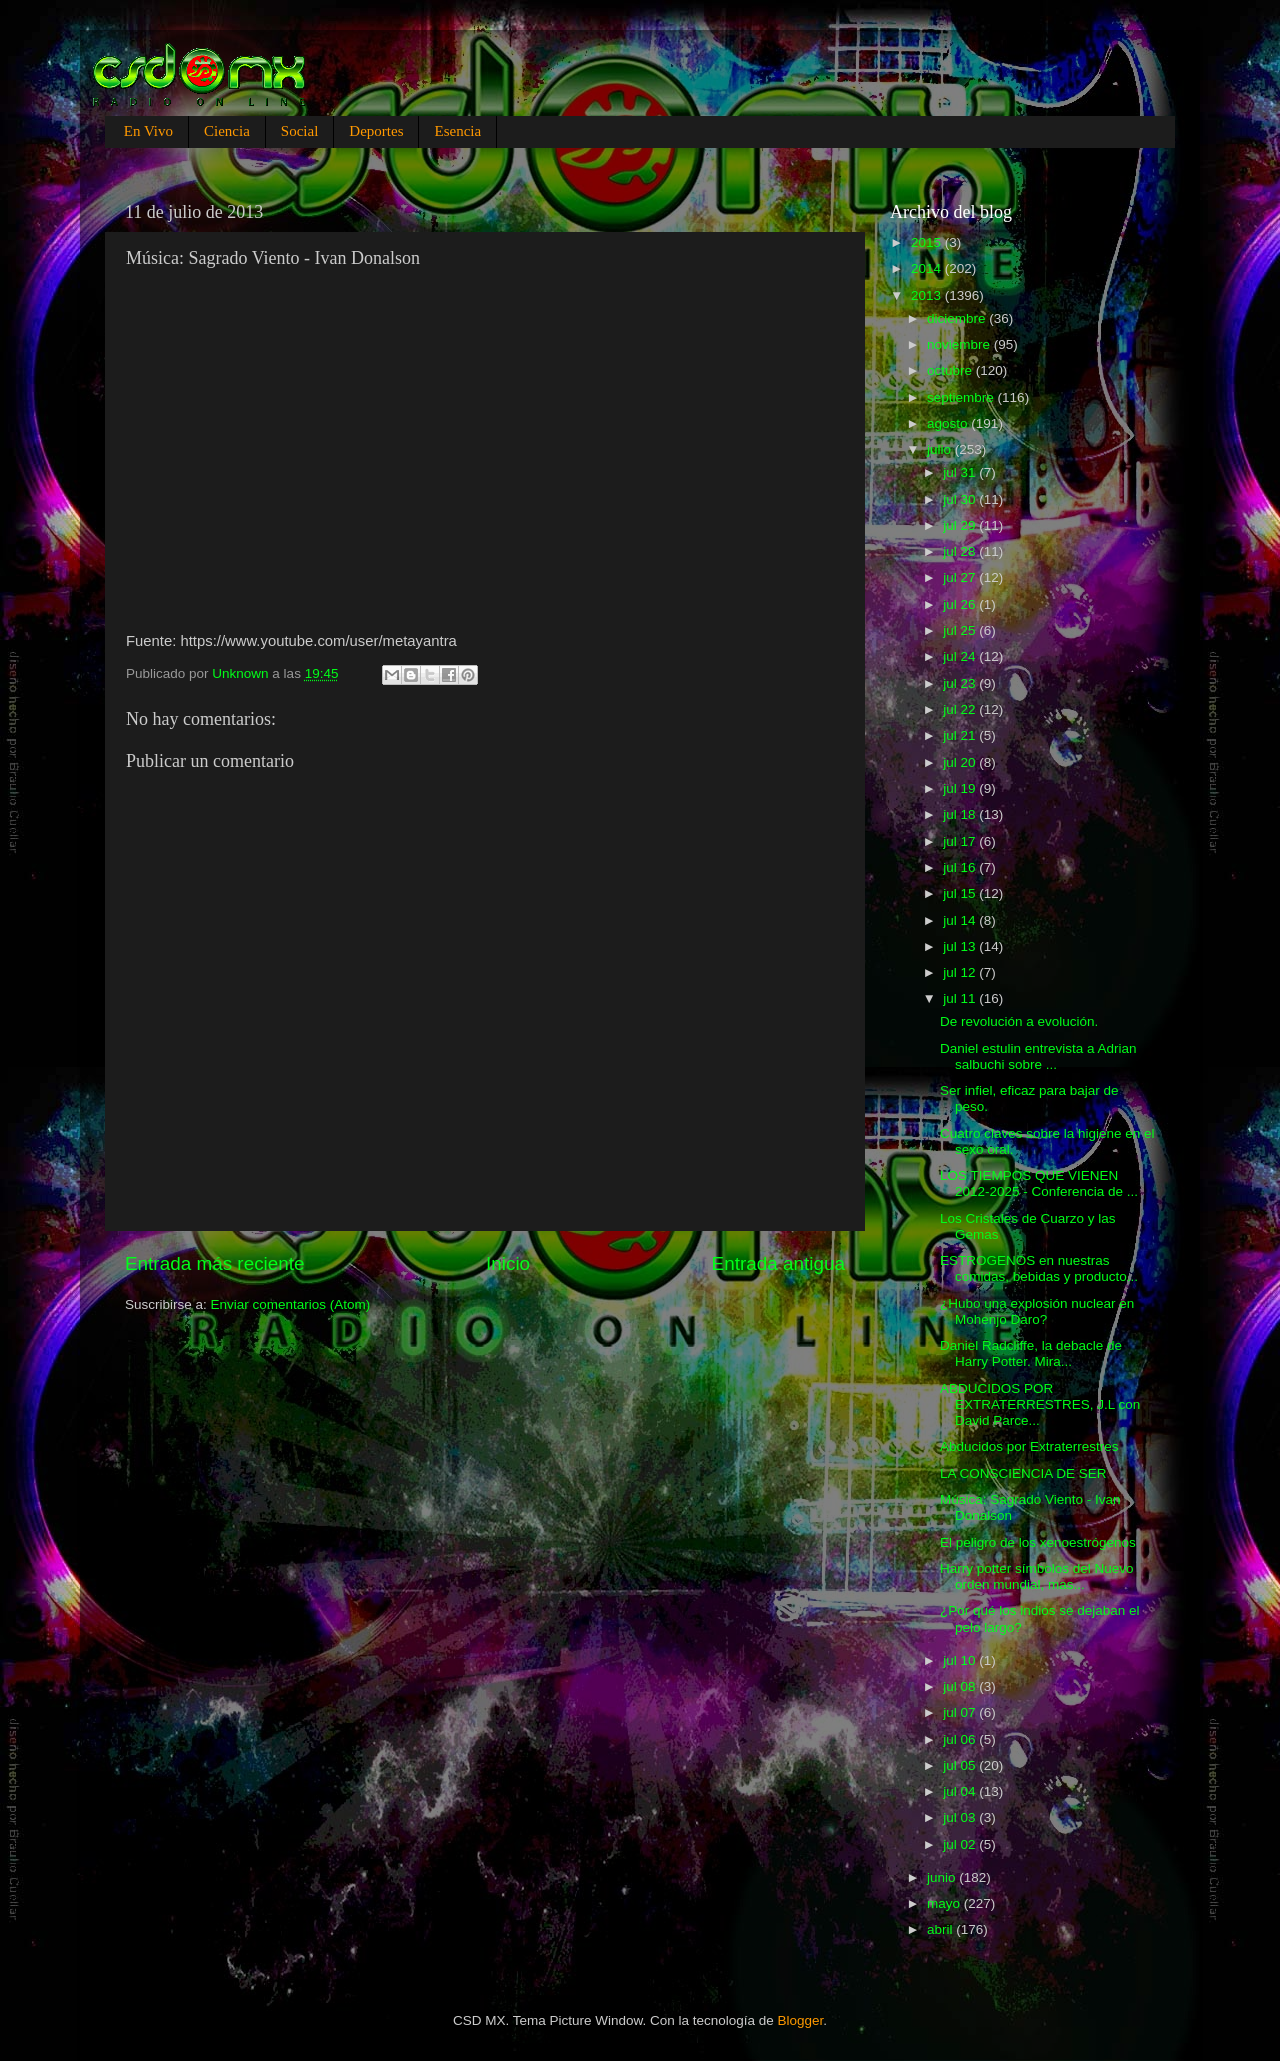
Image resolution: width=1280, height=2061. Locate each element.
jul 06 (961, 1739)
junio (943, 1877)
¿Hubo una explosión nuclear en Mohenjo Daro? (1037, 1311)
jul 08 (961, 1686)
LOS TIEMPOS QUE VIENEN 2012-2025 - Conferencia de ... (1039, 1183)
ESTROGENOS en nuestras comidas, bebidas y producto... (1039, 1268)
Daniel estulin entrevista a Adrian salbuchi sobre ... (1038, 1056)
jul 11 (961, 998)
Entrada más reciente (215, 1263)
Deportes (376, 131)
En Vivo (148, 131)
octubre (951, 370)
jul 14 (961, 920)
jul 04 (961, 1791)
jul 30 (961, 499)
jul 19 (961, 788)
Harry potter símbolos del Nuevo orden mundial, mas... (1037, 1576)
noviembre (960, 344)
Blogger (801, 2020)
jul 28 (961, 551)
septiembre (962, 397)
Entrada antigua (778, 1263)
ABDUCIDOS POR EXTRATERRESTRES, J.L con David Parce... (1040, 1404)
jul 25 (961, 630)
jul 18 (961, 814)
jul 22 (961, 709)
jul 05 (961, 1765)
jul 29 (961, 525)
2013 (928, 295)
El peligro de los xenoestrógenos (1038, 1542)
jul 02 (961, 1844)
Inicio (508, 1263)
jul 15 (961, 893)
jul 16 (961, 867)
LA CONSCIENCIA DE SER (1023, 1473)
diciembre (958, 318)
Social (300, 131)
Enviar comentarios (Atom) (291, 1304)
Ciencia (227, 131)
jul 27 (961, 577)
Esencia (457, 131)
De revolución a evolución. (1019, 1021)
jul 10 (961, 1660)
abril (941, 1929)
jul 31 (961, 472)
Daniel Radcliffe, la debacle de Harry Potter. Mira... (1031, 1353)
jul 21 (961, 735)
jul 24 (961, 656)
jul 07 (961, 1712)
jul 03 (961, 1817)
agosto (949, 423)
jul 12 (961, 972)
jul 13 (961, 946)
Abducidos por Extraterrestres (1029, 1446)
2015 (928, 242)
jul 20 (961, 762)
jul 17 (961, 841)
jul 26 (961, 604)
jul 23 (961, 683)
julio (941, 449)
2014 (928, 268)
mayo (945, 1903)
